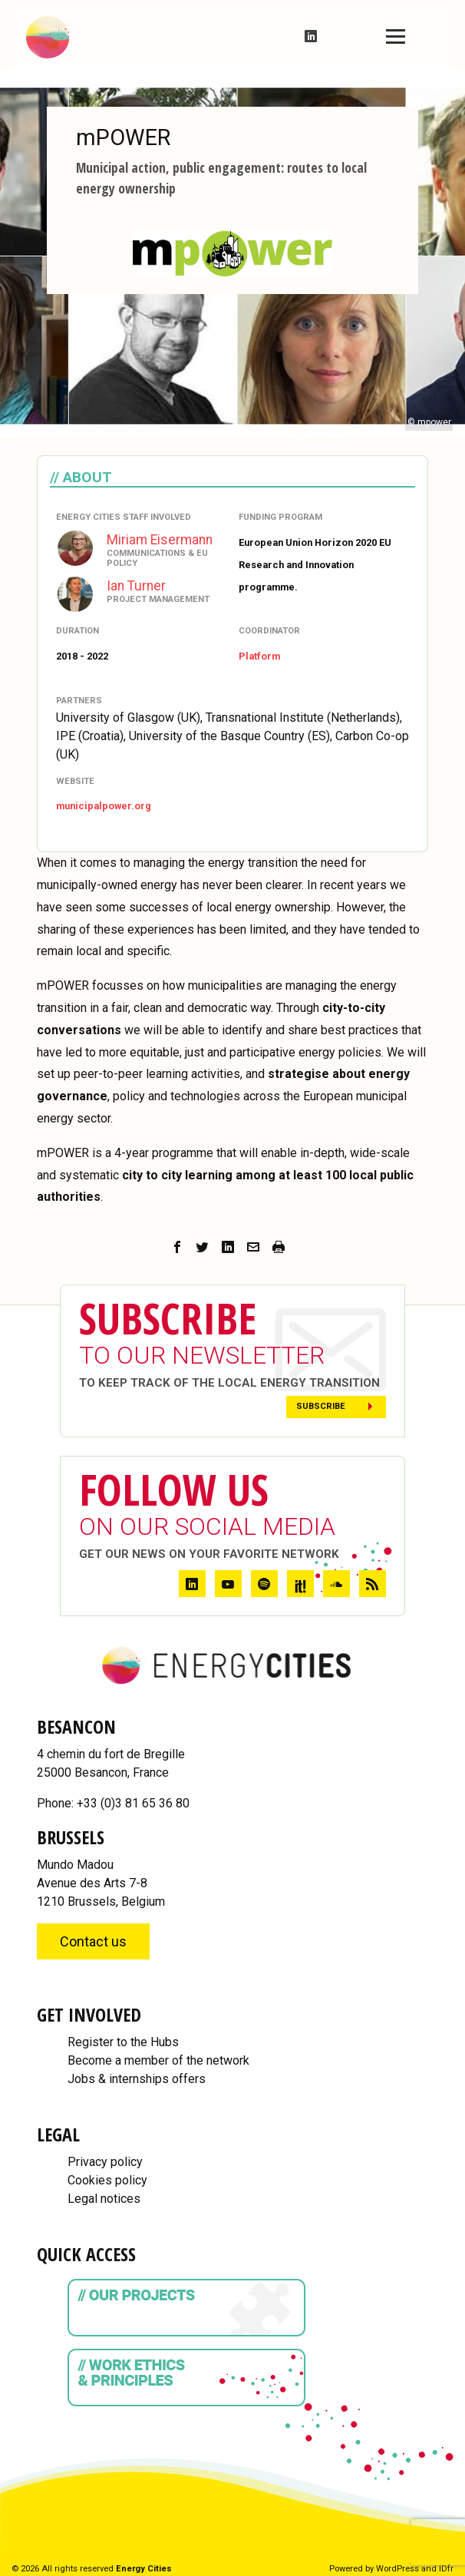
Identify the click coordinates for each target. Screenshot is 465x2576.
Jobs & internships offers (137, 2079)
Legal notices (104, 2198)
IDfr (446, 2569)
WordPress (397, 2569)
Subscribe (320, 1406)
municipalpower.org (103, 806)
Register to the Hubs (123, 2042)
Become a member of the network (158, 2060)
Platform (259, 656)
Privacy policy (105, 2161)
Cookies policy (107, 2180)
